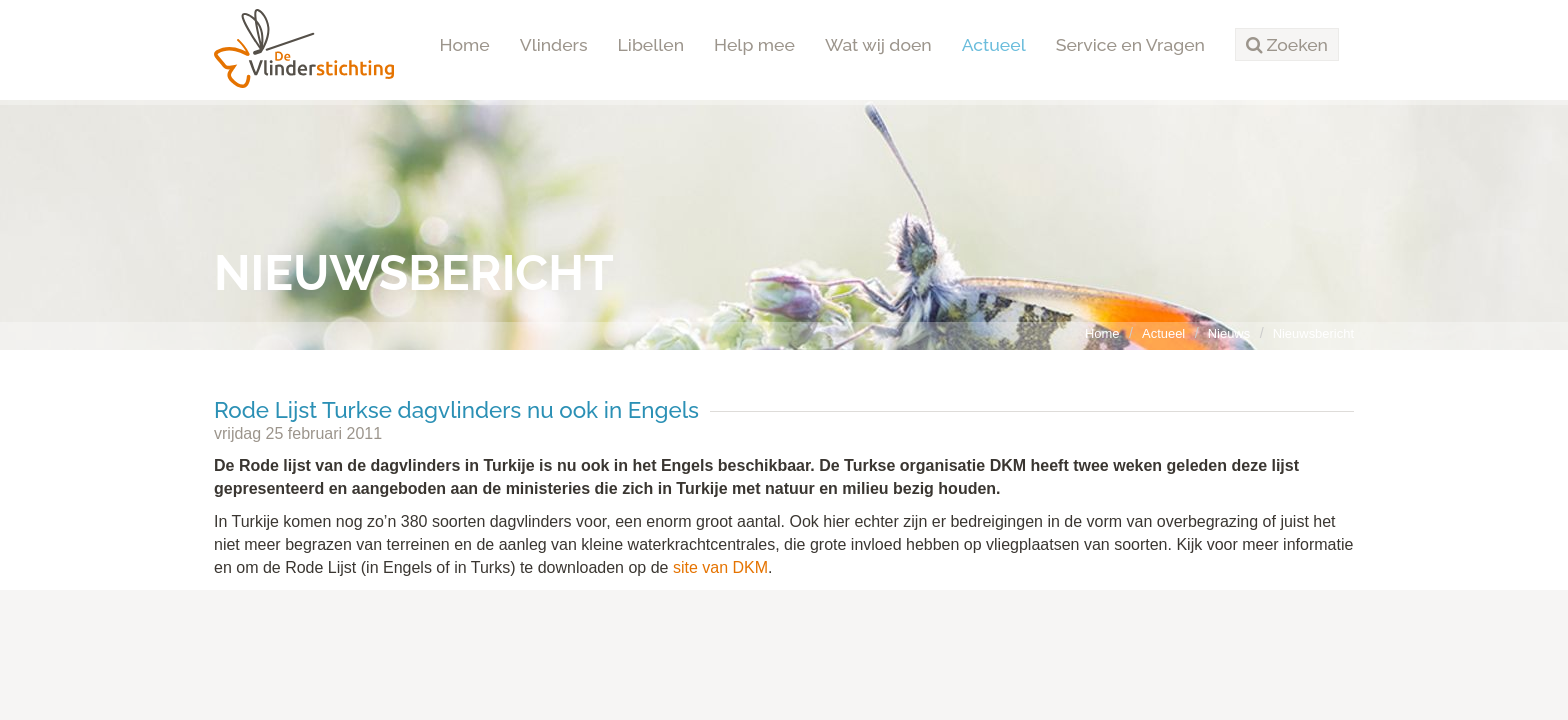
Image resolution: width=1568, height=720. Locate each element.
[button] (1287, 45)
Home (465, 44)
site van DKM (720, 567)
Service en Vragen (1130, 44)
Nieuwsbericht (1313, 333)
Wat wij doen (878, 44)
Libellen (651, 44)
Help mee (754, 44)
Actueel (994, 44)
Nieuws (1229, 333)
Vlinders (554, 44)
